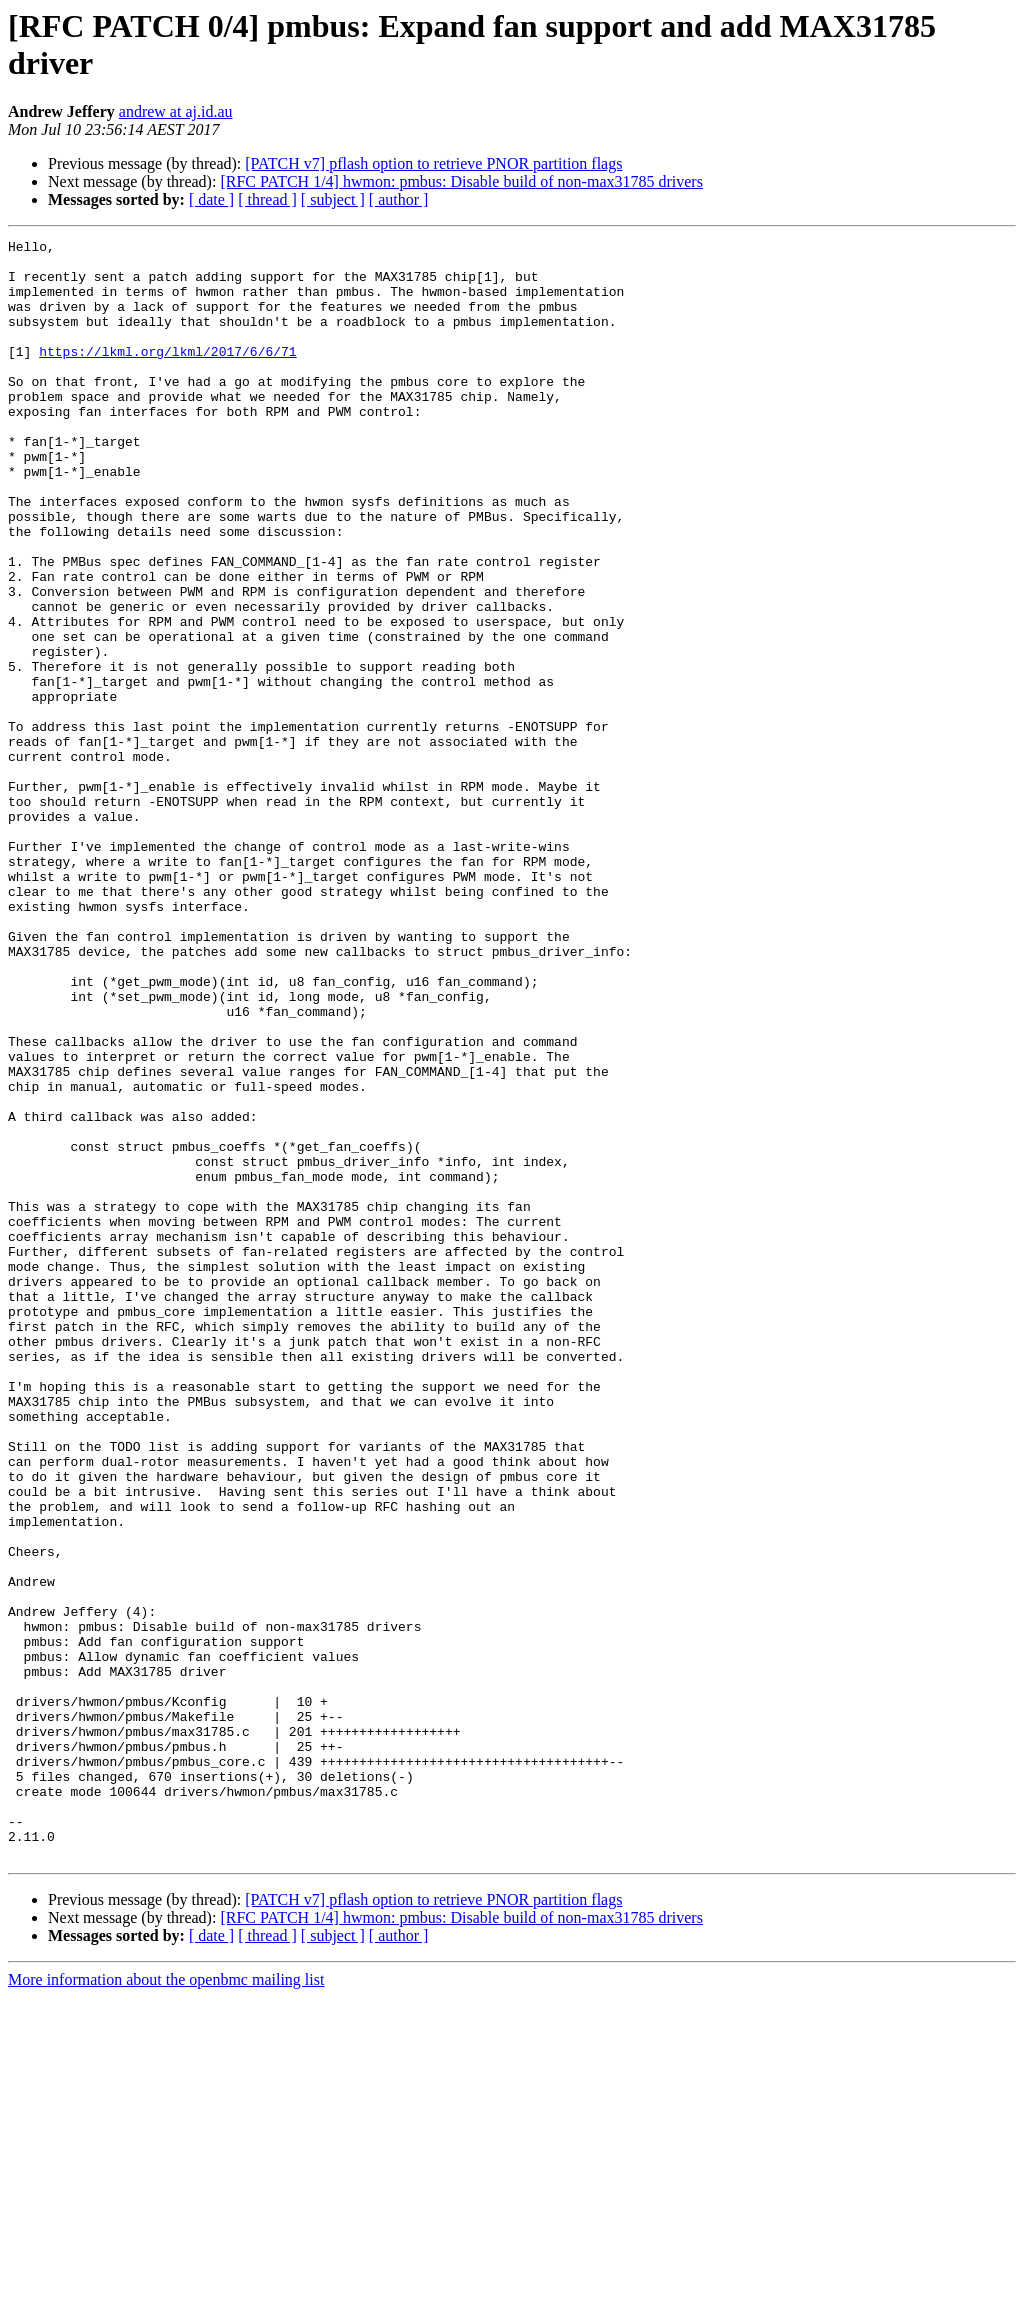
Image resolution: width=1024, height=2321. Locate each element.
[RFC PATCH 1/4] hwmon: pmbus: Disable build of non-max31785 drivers (461, 181)
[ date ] (211, 199)
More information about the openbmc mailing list (166, 2303)
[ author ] (399, 199)
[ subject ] (333, 199)
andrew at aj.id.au (176, 111)
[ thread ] (267, 199)
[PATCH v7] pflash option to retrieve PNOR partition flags (433, 163)
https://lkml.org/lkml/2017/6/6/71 (167, 375)
